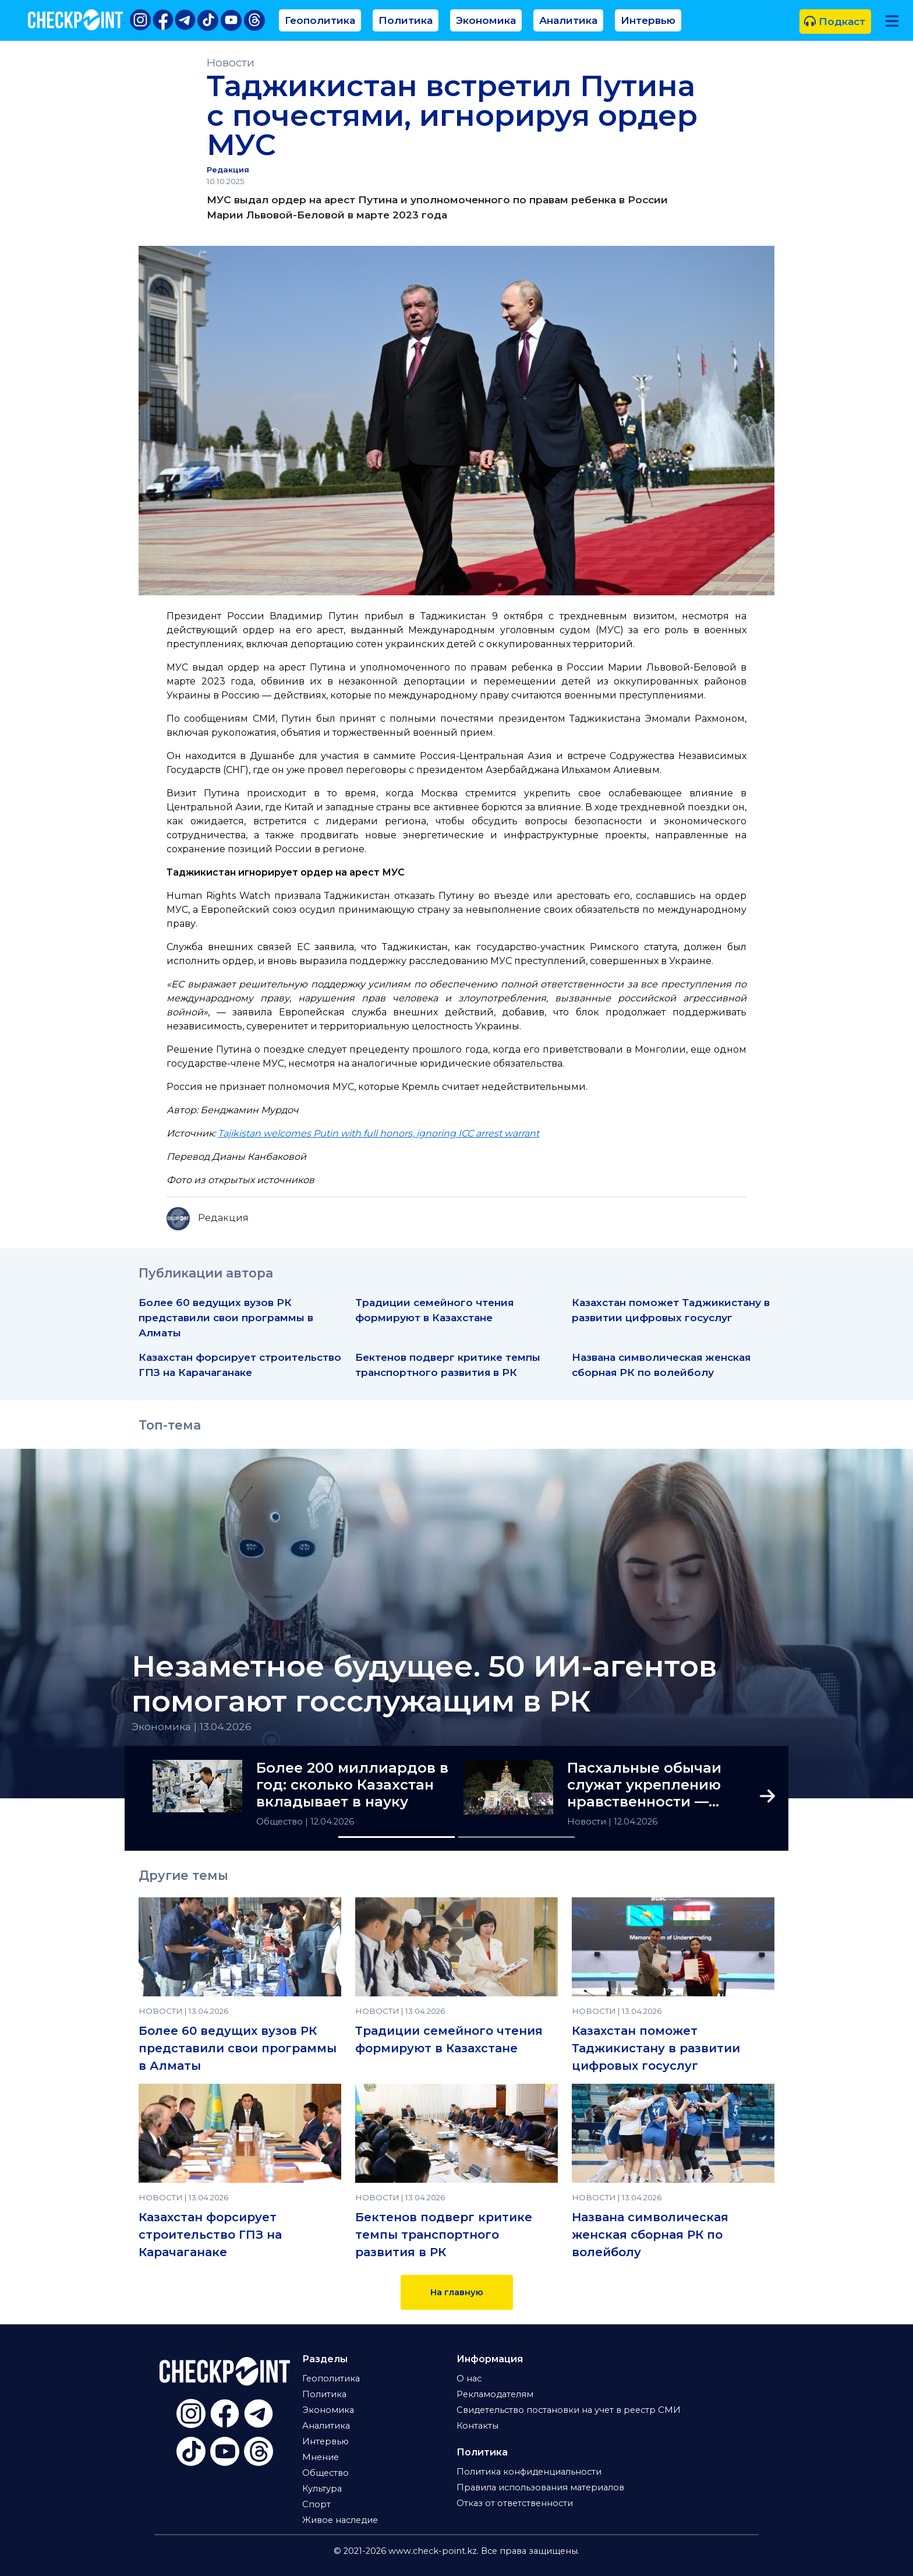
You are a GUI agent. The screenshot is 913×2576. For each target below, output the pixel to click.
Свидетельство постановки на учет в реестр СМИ (568, 2410)
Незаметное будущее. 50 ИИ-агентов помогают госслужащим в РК (424, 1684)
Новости (230, 62)
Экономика (486, 20)
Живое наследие (340, 2520)
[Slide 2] (516, 1837)
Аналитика (568, 20)
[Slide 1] (396, 1837)
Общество (280, 1821)
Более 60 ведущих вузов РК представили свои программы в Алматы (226, 1317)
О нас (469, 2378)
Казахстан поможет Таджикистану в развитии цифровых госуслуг (656, 2048)
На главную (456, 2292)
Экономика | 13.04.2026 (192, 1726)
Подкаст (834, 21)
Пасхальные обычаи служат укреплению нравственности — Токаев (644, 1785)
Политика (405, 20)
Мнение (320, 2457)
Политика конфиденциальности (528, 2471)
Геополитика (320, 20)
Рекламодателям (494, 2394)
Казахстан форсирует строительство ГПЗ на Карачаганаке (210, 2234)
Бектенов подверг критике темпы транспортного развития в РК (443, 2234)
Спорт (316, 2504)
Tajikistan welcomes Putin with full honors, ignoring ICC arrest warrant (378, 1133)
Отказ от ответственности (514, 2503)
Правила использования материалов (540, 2487)
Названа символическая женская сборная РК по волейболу (650, 2234)
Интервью (648, 20)
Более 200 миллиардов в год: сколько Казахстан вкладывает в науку (352, 1785)
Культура (322, 2488)
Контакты (477, 2425)
